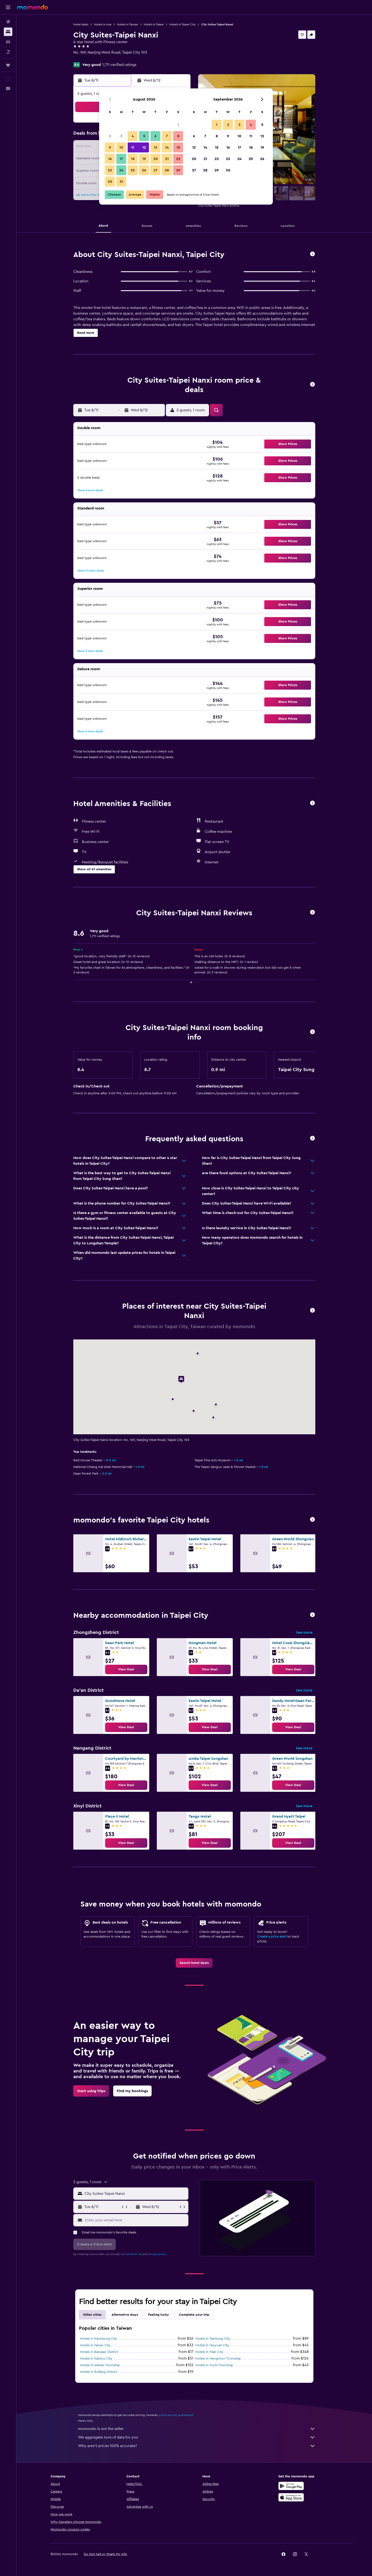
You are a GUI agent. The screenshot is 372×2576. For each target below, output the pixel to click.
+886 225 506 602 (88, 58)
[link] (126, 1669)
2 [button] (110, 136)
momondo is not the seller (196, 2429)
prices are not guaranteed (176, 2415)
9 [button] (110, 147)
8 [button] (178, 136)
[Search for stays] (8, 32)
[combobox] (135, 2193)
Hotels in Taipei (154, 24)
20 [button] (155, 159)
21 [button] (167, 159)
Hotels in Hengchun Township (218, 2358)
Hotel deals (80, 24)
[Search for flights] (8, 22)
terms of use (134, 2254)
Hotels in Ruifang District (98, 2372)
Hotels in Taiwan (127, 24)
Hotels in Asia (102, 24)
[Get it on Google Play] (291, 2486)
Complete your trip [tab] (194, 2314)
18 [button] (133, 159)
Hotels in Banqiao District (99, 2352)
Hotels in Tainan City (95, 2345)
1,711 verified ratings (119, 65)
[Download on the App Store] (291, 2497)
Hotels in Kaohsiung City (98, 2338)
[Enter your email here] (135, 2220)
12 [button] (144, 147)
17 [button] (121, 159)
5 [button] (144, 136)
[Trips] (8, 65)
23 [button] (110, 170)
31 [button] (121, 181)
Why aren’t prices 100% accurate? (196, 2446)
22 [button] (178, 159)
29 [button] (178, 170)
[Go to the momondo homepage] (32, 7)
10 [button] (121, 147)
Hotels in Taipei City (182, 24)
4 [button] (133, 136)
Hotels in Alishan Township (100, 2365)
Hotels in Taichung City (212, 2338)
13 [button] (155, 147)
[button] (8, 7)
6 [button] (155, 136)
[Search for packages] (8, 51)
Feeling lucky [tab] (158, 2314)
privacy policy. (157, 2254)
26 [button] (144, 170)
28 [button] (167, 170)
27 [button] (155, 170)
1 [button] (178, 125)
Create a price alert (271, 1936)
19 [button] (144, 159)
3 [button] (121, 136)
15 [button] (178, 147)
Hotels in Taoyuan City (212, 2345)
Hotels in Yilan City (209, 2352)
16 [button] (110, 159)
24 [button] (121, 170)
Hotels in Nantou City (96, 2358)
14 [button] (167, 147)
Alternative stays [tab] (125, 2314)
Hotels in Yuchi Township (214, 2365)
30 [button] (110, 181)
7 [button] (167, 136)
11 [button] (132, 147)
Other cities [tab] (92, 2314)
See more (304, 1632)
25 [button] (132, 170)
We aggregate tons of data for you (196, 2437)
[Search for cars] (8, 41)
